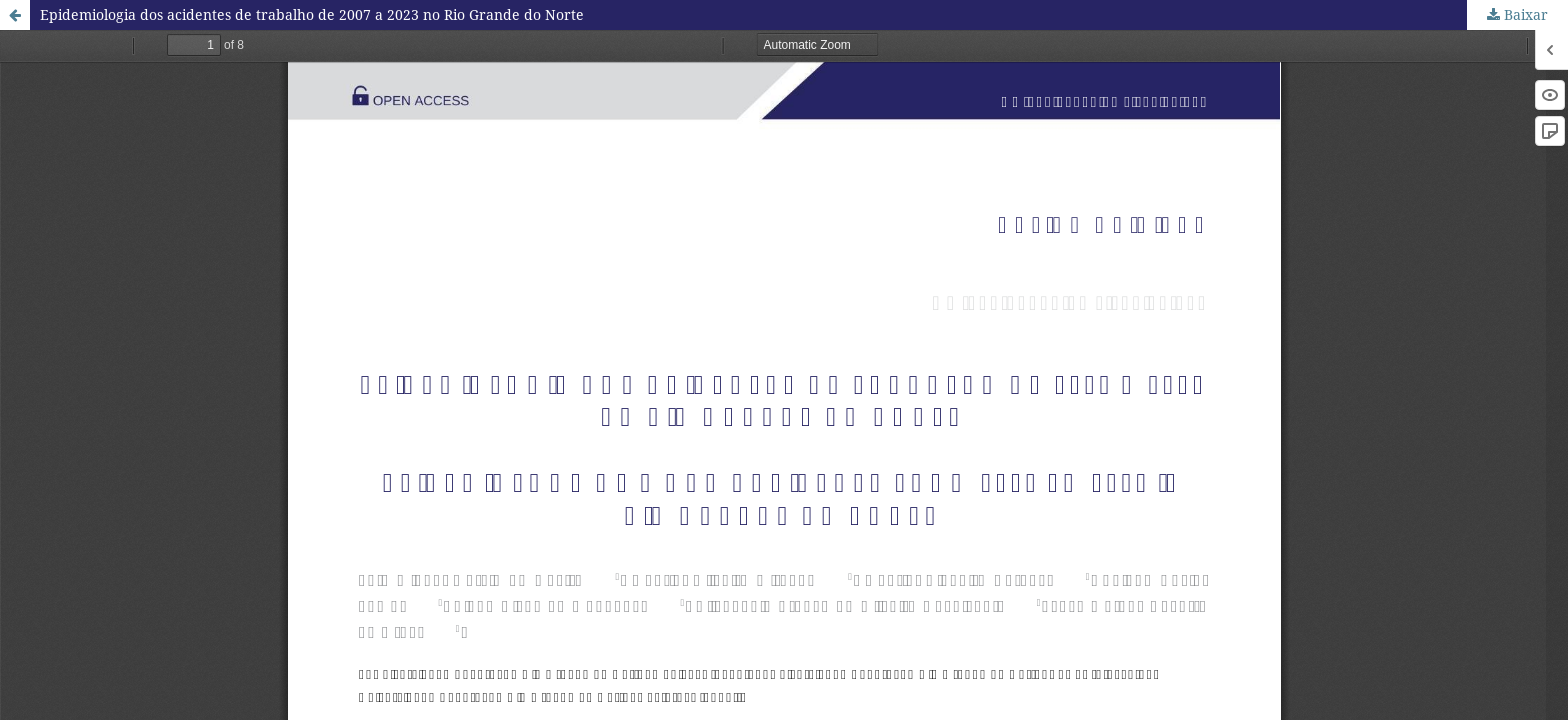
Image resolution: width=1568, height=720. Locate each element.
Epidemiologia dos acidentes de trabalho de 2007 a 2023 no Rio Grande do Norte (312, 14)
